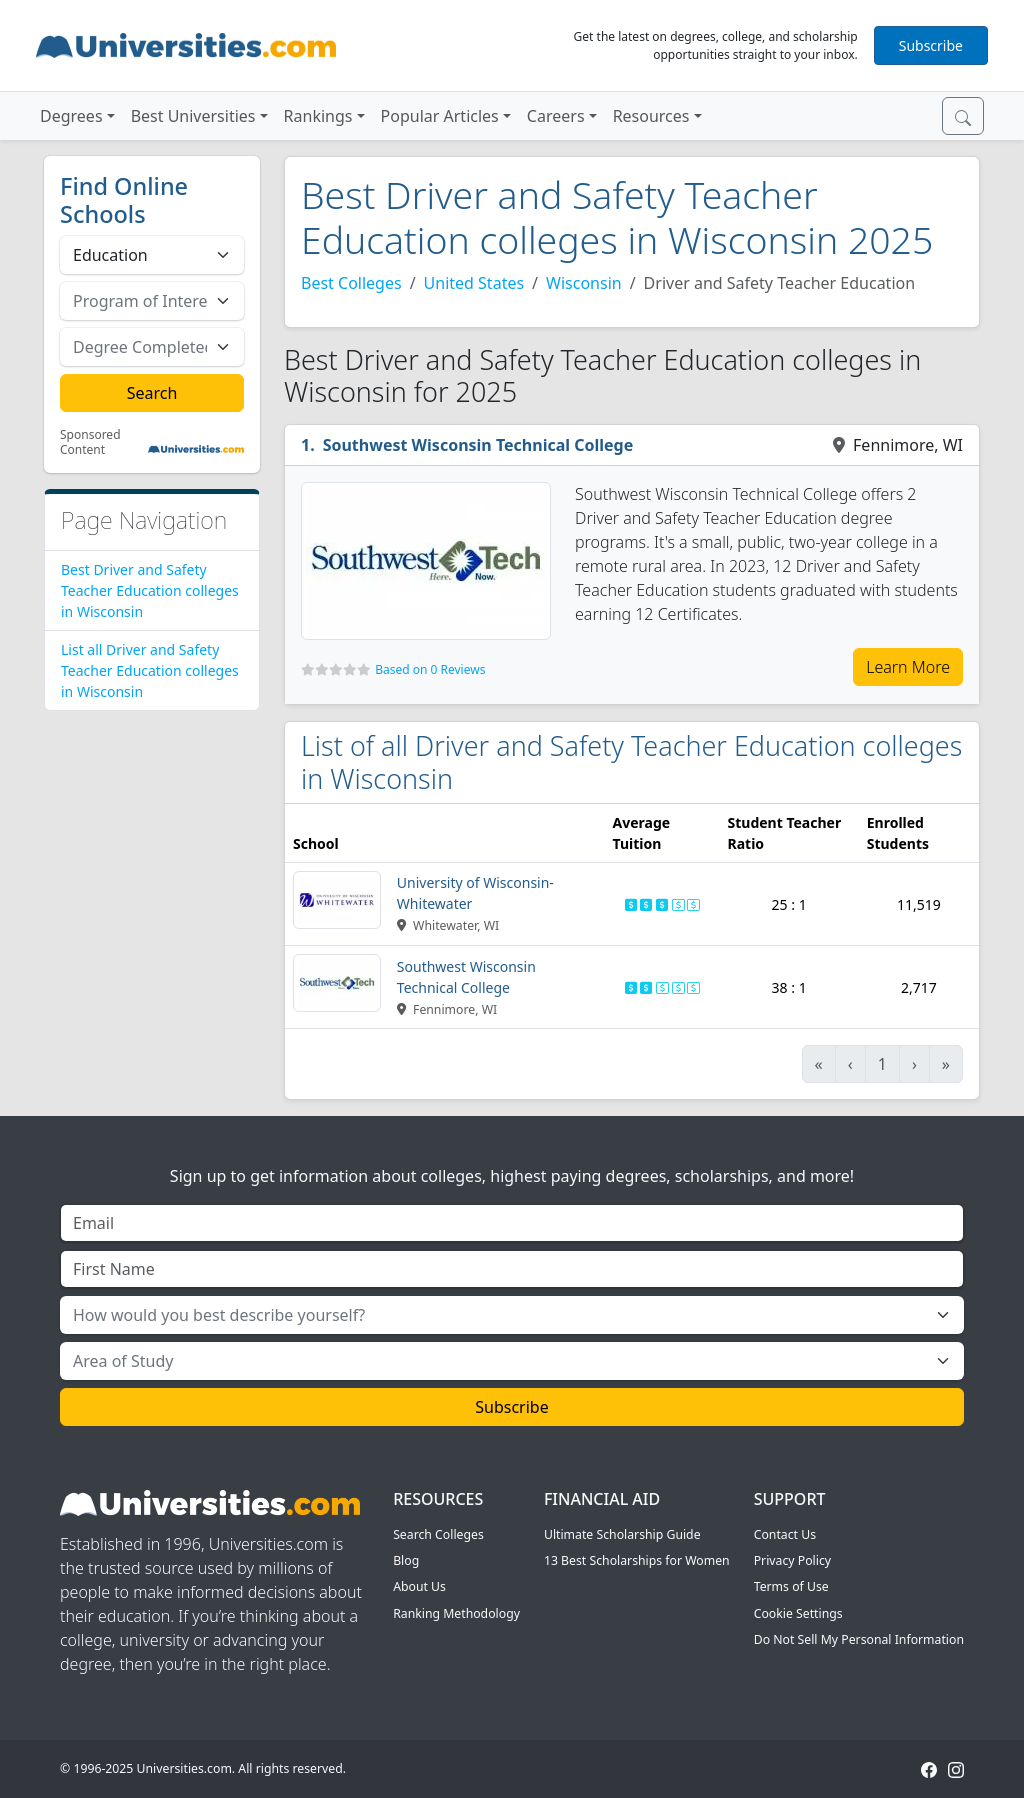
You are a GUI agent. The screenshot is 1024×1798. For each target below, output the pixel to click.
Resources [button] (651, 116)
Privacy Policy (792, 1560)
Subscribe (931, 45)
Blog (406, 1560)
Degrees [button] (71, 116)
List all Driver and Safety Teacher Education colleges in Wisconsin (150, 670)
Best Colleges (351, 283)
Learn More (908, 667)
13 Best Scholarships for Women (637, 1560)
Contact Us (785, 1534)
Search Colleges (438, 1534)
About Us (419, 1586)
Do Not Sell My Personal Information (859, 1639)
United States (474, 283)
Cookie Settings (798, 1613)
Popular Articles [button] (440, 116)
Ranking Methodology (456, 1613)
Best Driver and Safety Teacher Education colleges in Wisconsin (150, 590)
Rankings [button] (318, 116)
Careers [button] (556, 116)
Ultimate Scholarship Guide (622, 1534)
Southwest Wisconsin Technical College (478, 445)
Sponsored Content (90, 442)
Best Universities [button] (193, 116)
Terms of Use (791, 1586)
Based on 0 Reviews (430, 669)
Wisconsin (584, 283)
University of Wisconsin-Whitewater (475, 893)
